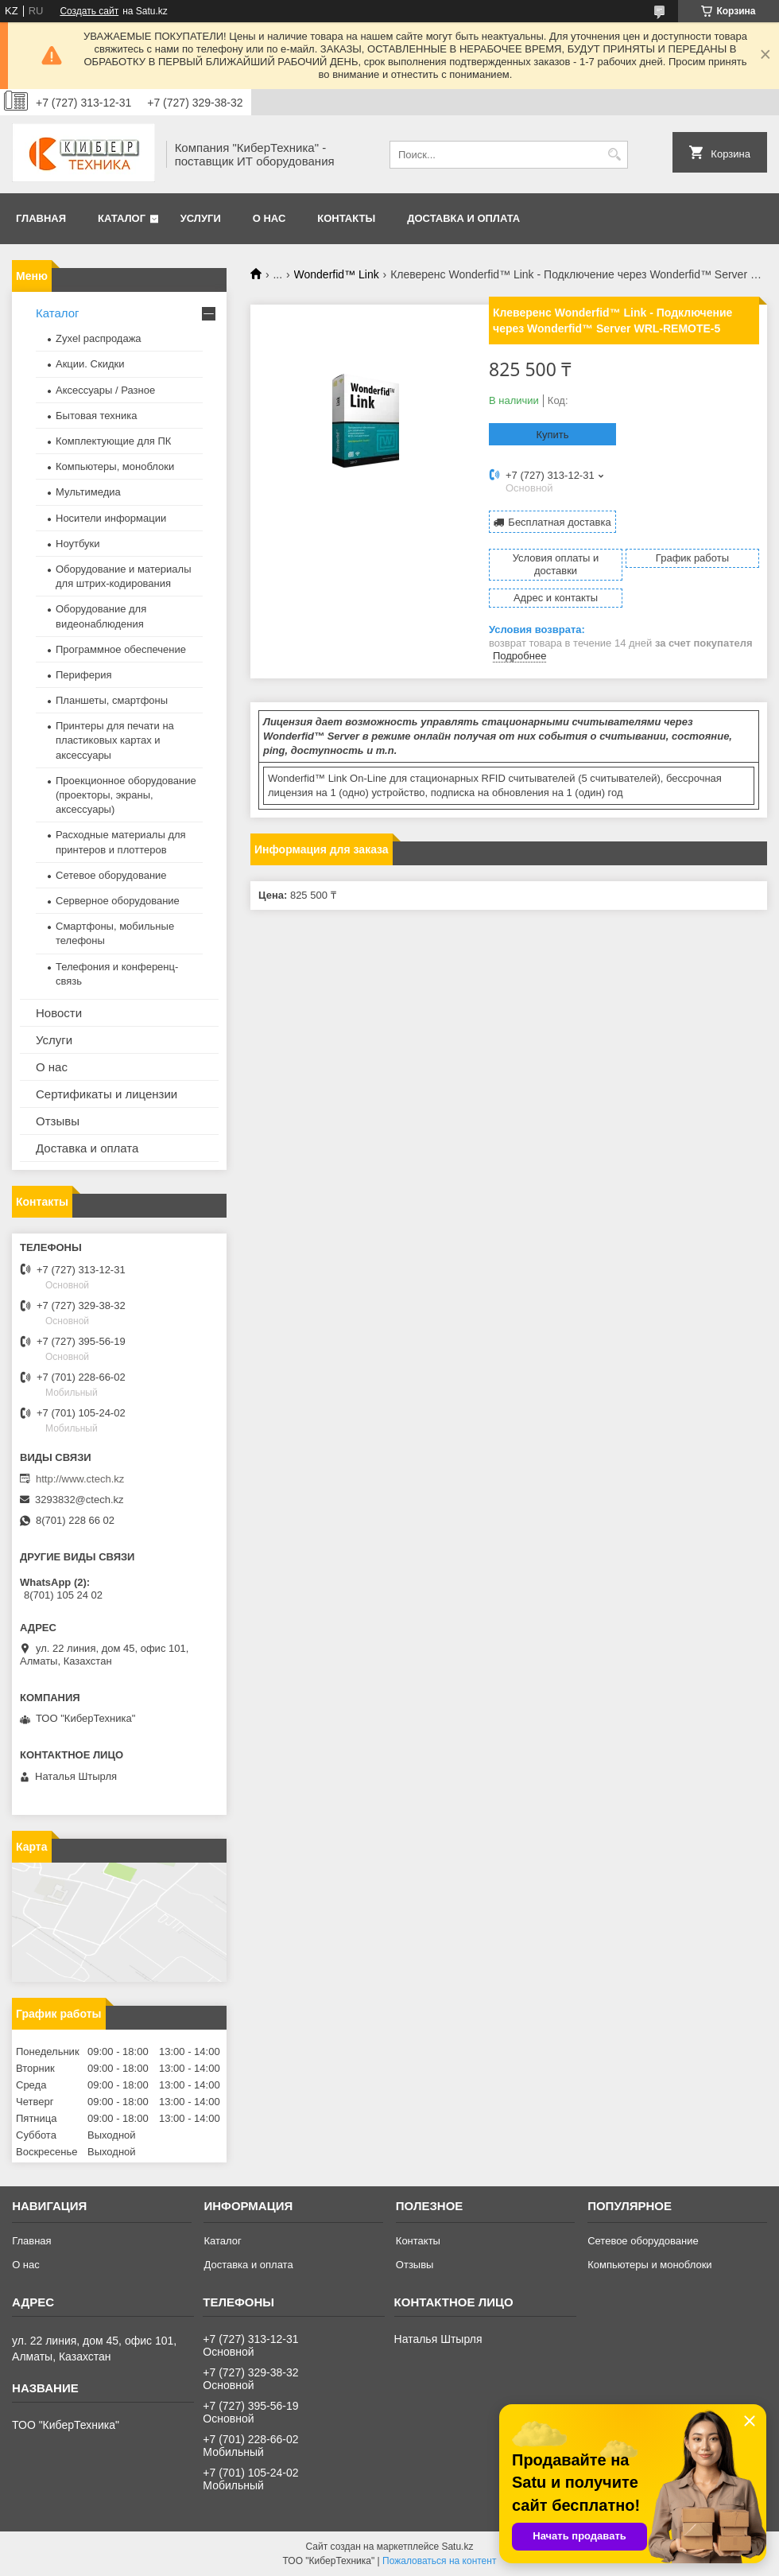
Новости (59, 1013)
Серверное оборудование (118, 901)
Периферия (84, 675)
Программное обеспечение (121, 649)
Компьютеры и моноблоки (649, 2265)
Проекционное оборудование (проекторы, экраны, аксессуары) (126, 795)
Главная (41, 218)
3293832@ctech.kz (79, 1500)
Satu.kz (457, 2546)
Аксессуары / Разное (105, 390)
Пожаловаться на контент (439, 2560)
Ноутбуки (78, 544)
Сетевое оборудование (111, 875)
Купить (552, 435)
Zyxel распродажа (98, 338)
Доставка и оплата (463, 218)
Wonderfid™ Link (336, 274)
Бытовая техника (96, 416)
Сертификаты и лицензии (106, 1094)
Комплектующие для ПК (113, 441)
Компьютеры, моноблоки (115, 466)
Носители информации (111, 518)
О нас (269, 218)
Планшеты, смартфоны (112, 700)
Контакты (346, 218)
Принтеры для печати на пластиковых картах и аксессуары (115, 740)
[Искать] (614, 155)
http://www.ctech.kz (80, 1479)
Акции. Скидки (90, 364)
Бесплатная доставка (559, 522)
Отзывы (57, 1121)
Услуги (200, 218)
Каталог (121, 218)
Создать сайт (89, 11)
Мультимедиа (88, 492)
